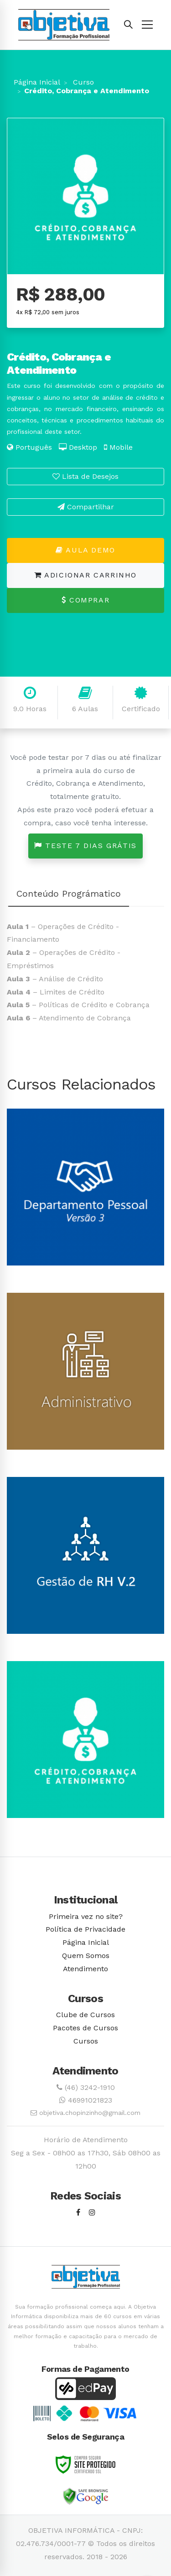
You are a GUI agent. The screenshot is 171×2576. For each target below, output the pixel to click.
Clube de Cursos (85, 2014)
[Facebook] (78, 2212)
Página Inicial (37, 82)
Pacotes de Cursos (85, 2028)
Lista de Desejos (85, 476)
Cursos (85, 2041)
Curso (82, 82)
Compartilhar (85, 506)
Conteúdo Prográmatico (68, 893)
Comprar (85, 600)
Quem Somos (85, 1955)
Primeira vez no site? (86, 1916)
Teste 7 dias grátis (85, 845)
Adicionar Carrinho (85, 575)
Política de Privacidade (85, 1929)
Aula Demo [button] (85, 550)
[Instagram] (92, 2212)
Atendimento (85, 1968)
